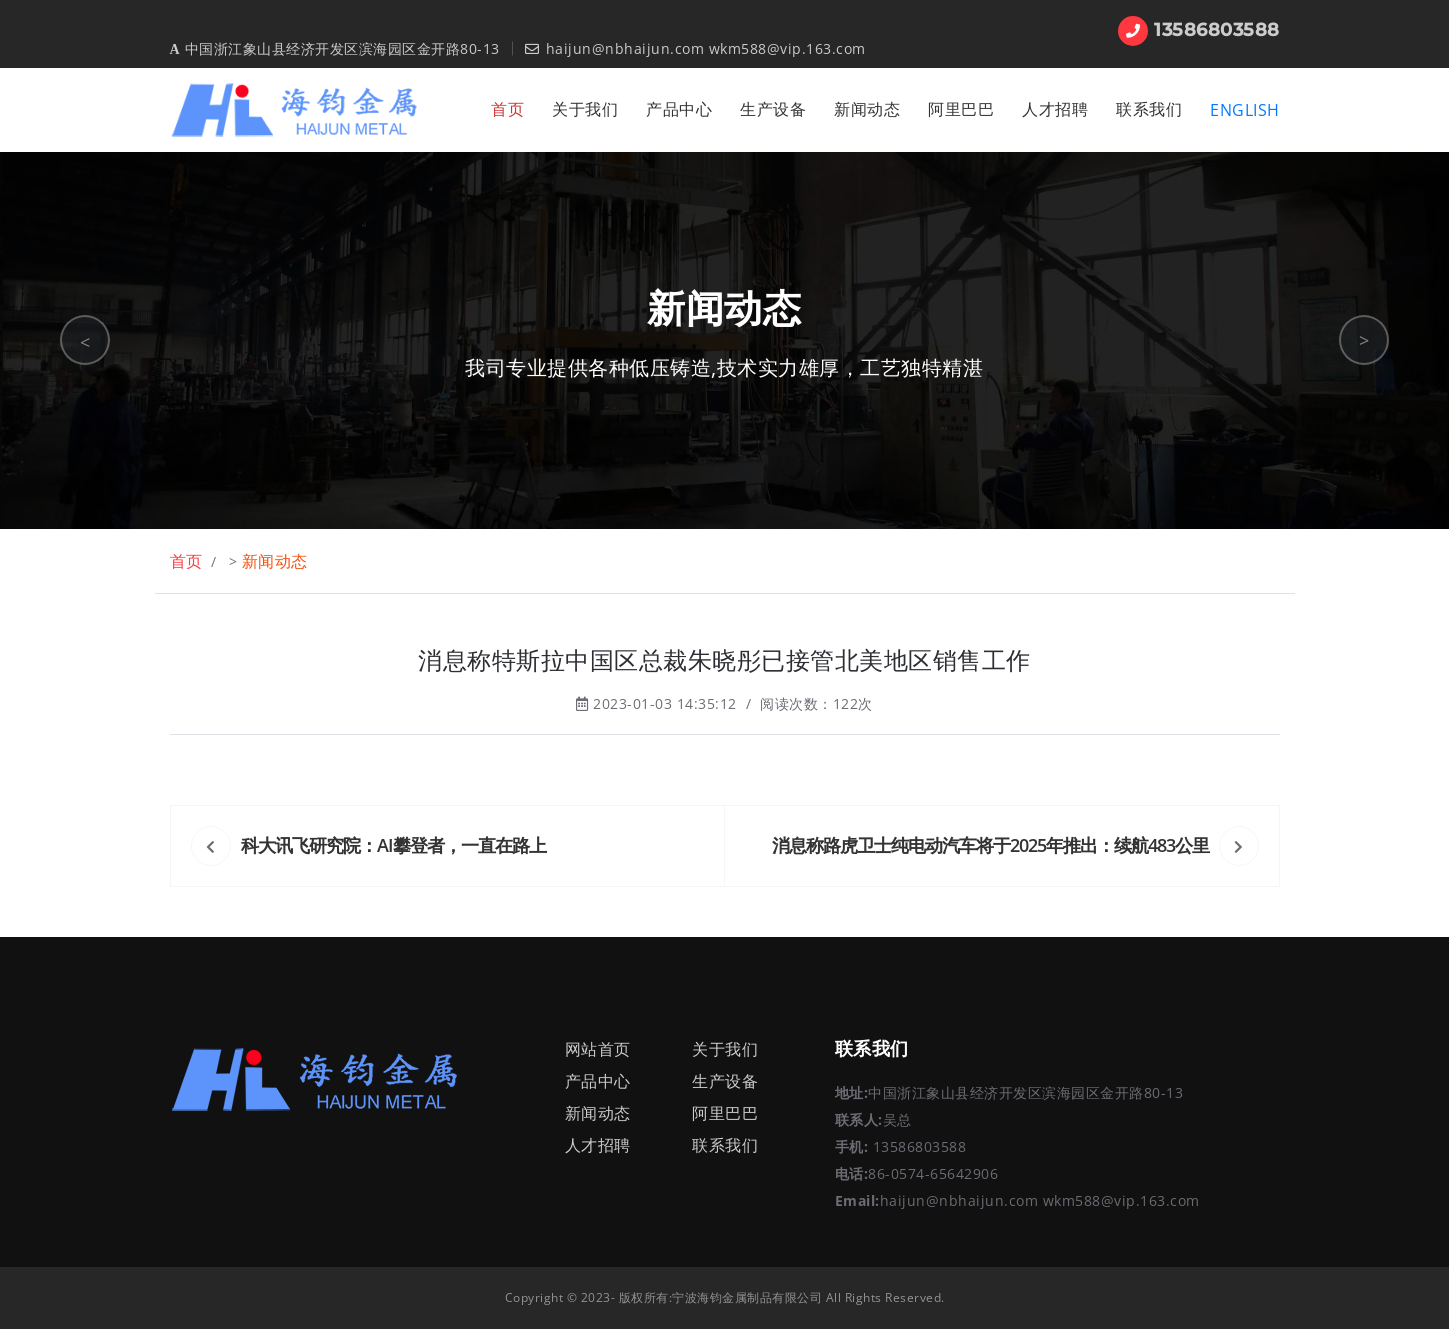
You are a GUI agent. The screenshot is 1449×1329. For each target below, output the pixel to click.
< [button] (85, 342)
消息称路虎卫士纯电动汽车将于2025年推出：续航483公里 (990, 845)
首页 (507, 109)
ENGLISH (1245, 110)
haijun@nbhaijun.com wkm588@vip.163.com (695, 48)
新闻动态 (867, 109)
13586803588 (1199, 30)
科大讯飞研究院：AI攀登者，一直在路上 (393, 845)
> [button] (1364, 340)
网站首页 (598, 1049)
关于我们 (585, 109)
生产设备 (773, 109)
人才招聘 (1055, 109)
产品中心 (679, 109)
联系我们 (1149, 109)
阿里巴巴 (961, 109)
